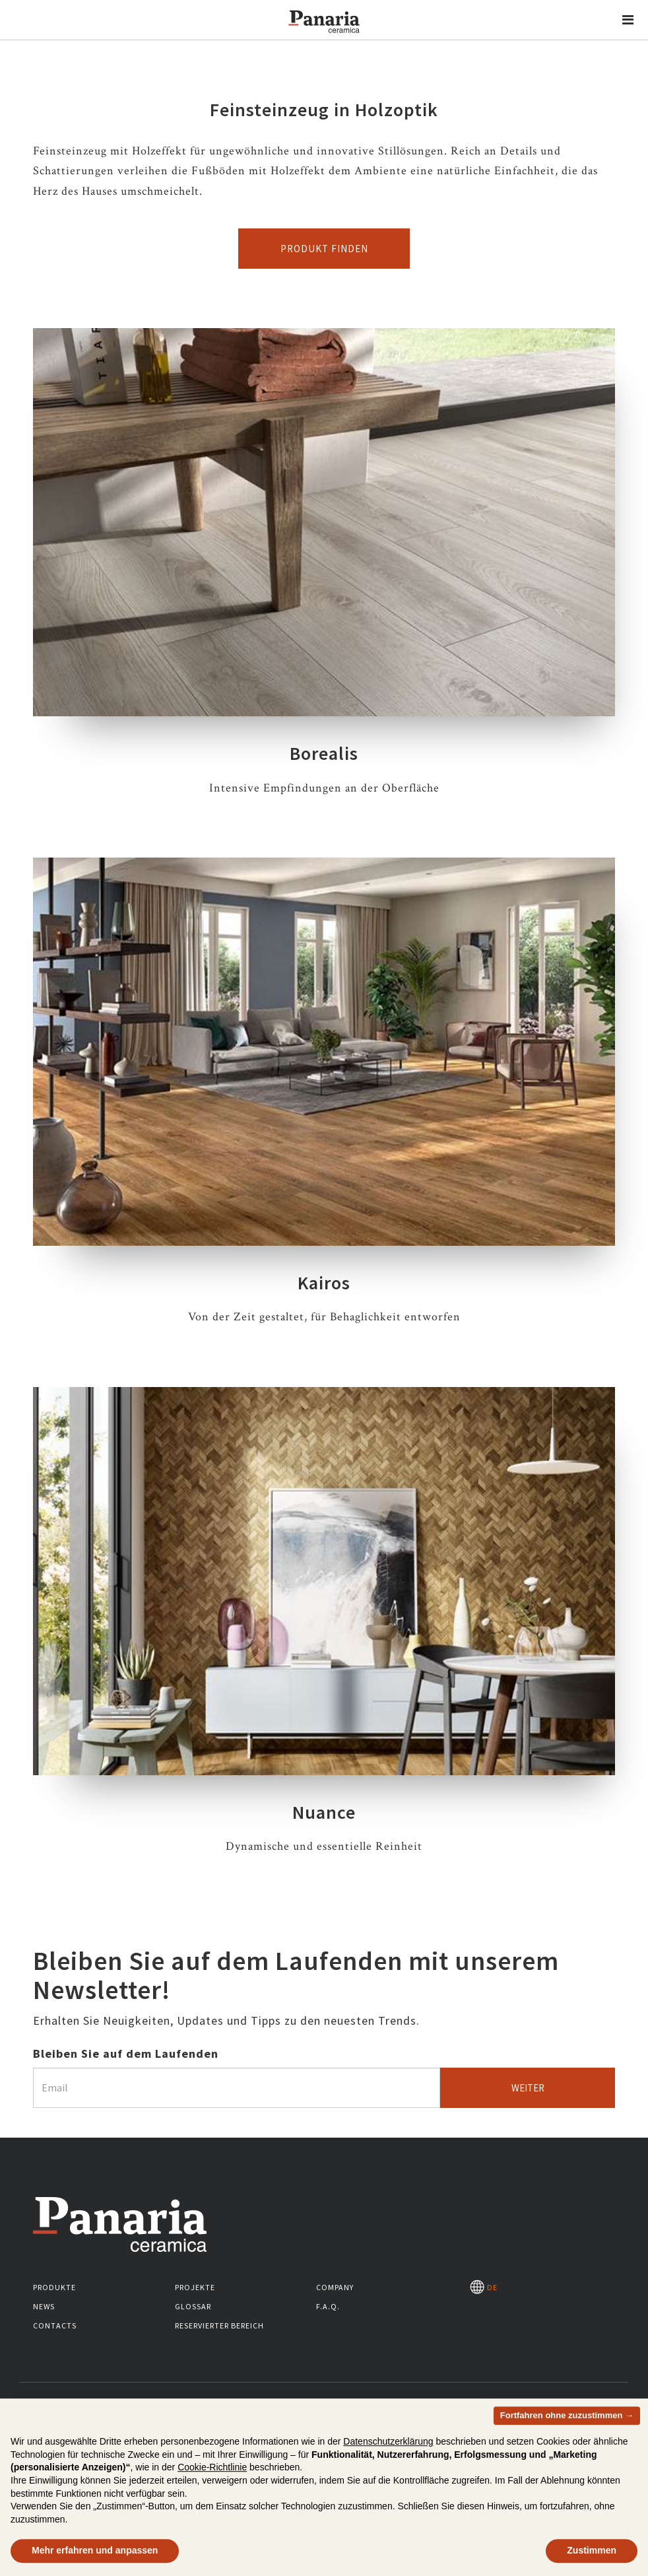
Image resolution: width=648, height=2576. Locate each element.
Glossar (193, 2306)
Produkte (54, 2287)
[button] (628, 20)
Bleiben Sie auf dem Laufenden (125, 2053)
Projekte (195, 2287)
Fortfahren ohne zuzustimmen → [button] (566, 2419)
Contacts (55, 2325)
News (44, 2306)
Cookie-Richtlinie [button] (212, 2471)
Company (335, 2287)
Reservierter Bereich (219, 2325)
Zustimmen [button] (591, 2554)
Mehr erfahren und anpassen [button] (95, 2554)
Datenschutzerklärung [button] (388, 2445)
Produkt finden (324, 248)
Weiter (527, 2088)
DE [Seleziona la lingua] (484, 2287)
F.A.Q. (328, 2306)
